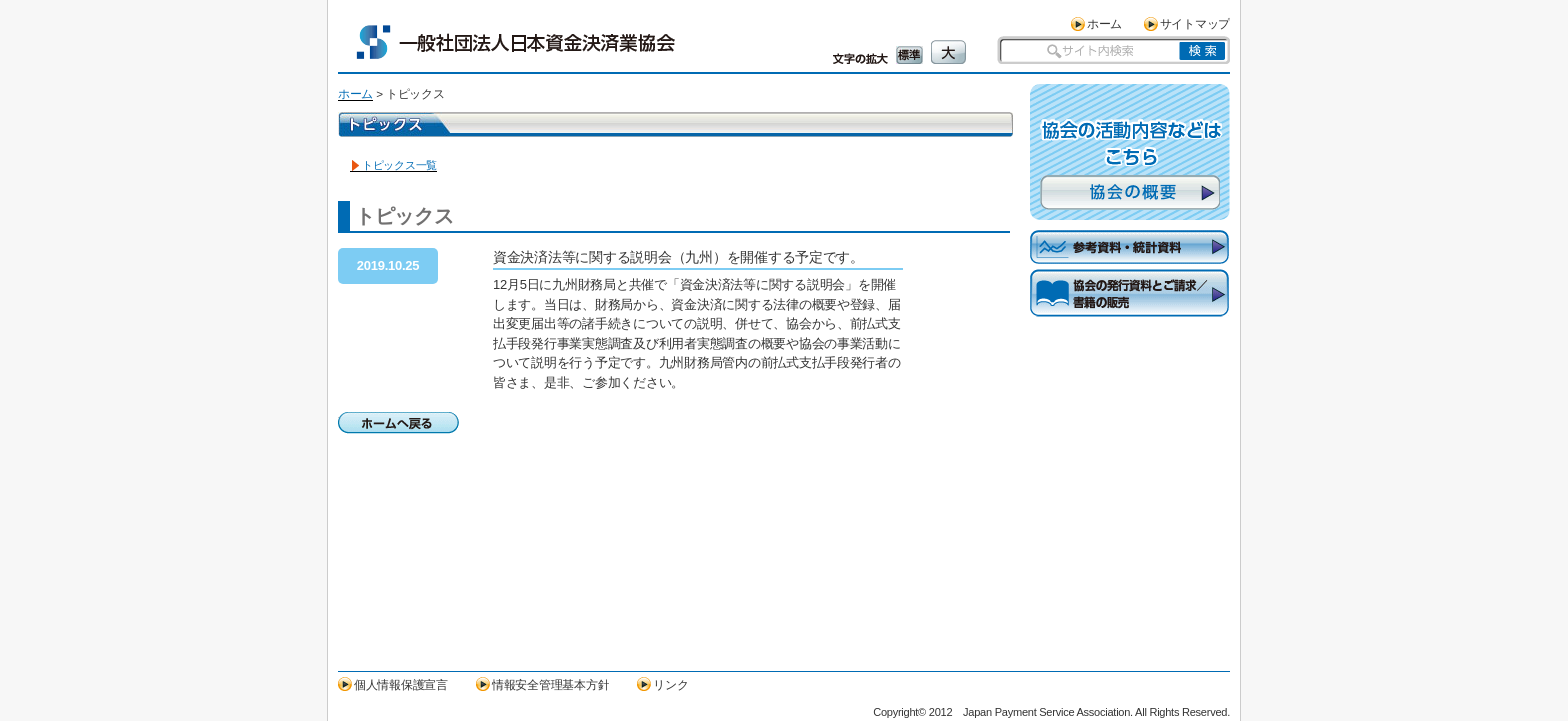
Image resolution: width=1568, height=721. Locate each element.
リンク (670, 684)
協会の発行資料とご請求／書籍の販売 (1130, 309)
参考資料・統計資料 (1130, 247)
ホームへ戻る (399, 423)
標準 (909, 55)
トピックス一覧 (399, 165)
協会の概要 (1130, 192)
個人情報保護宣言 (401, 684)
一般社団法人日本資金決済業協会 (516, 42)
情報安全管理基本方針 (550, 684)
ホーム (1104, 23)
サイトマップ (1195, 23)
